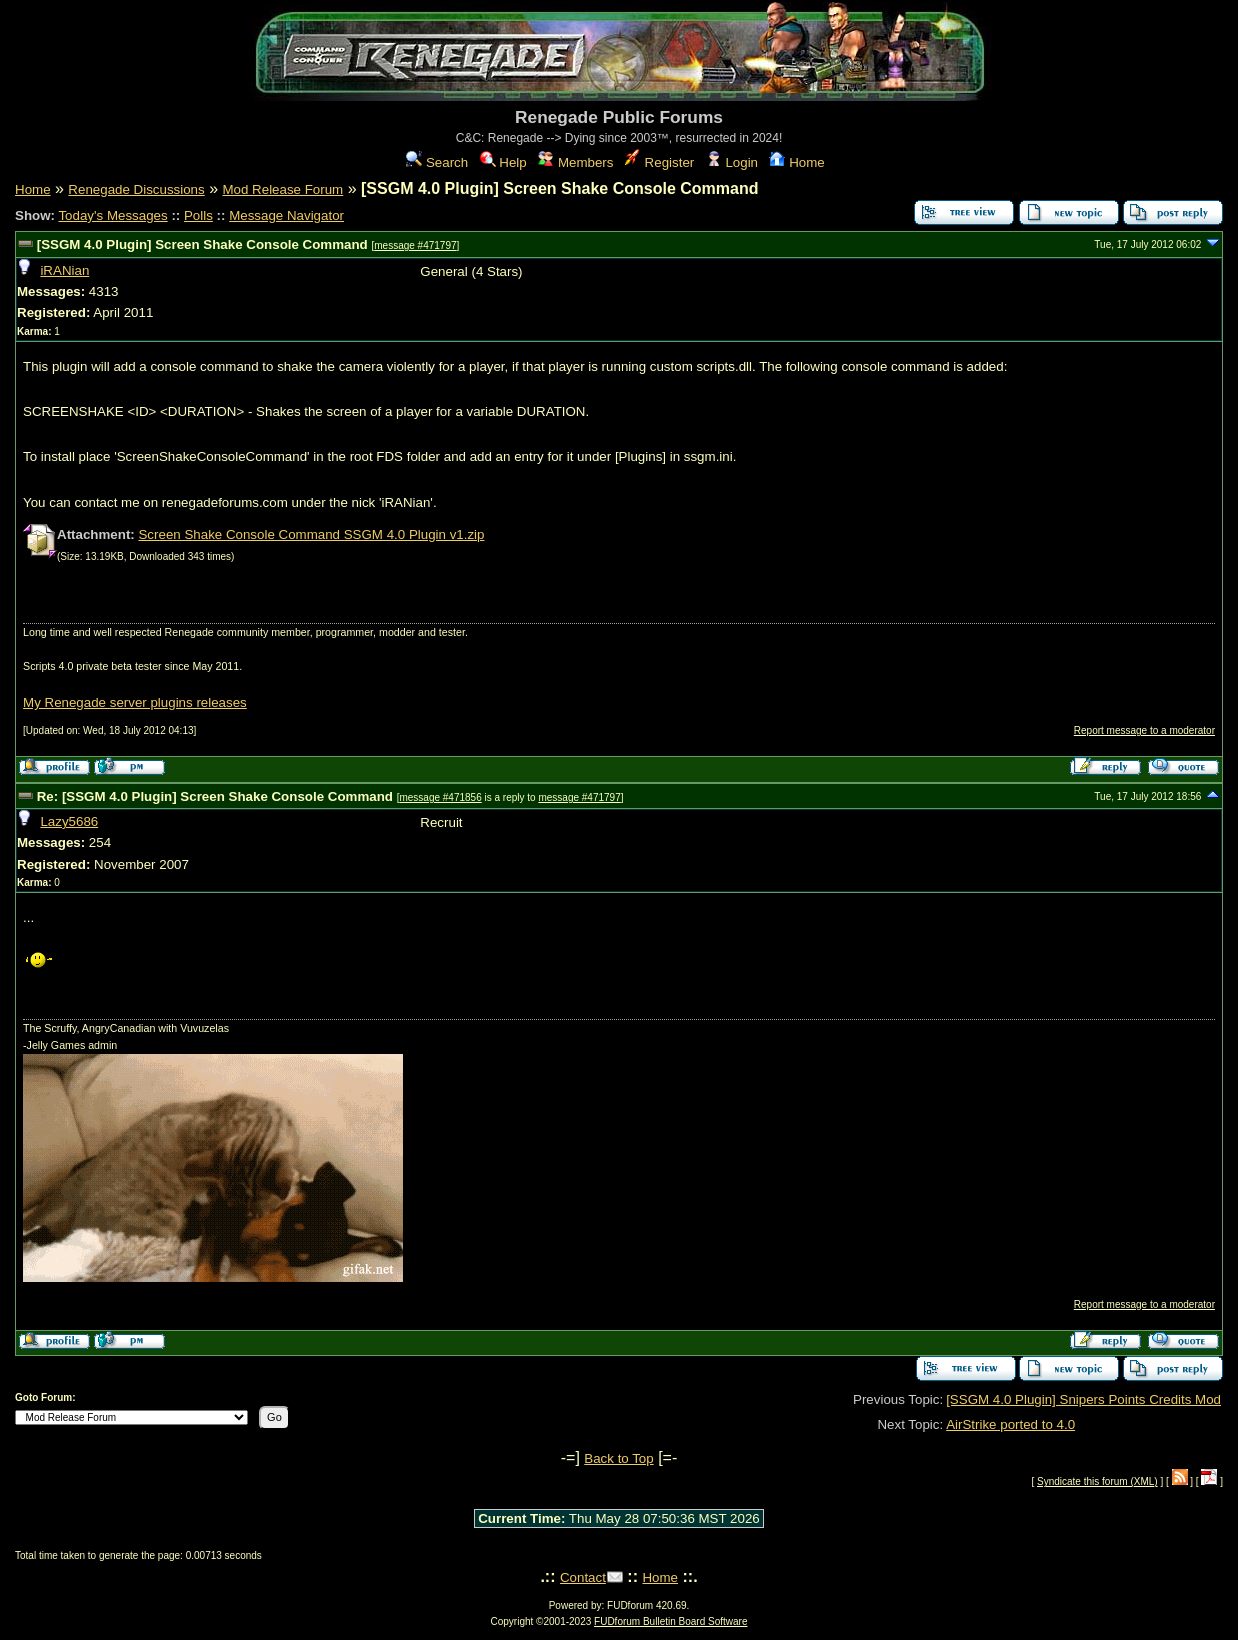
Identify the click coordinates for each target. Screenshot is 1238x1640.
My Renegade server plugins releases (135, 702)
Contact (583, 1577)
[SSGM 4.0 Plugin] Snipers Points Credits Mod (1083, 1399)
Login (732, 162)
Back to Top (618, 1458)
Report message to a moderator (1144, 730)
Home (796, 162)
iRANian (64, 270)
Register (659, 162)
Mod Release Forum (282, 189)
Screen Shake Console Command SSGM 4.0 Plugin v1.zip (311, 534)
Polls (198, 215)
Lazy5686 (69, 821)
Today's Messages (112, 215)
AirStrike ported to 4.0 (1010, 1424)
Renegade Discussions (136, 189)
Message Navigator (286, 215)
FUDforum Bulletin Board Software (670, 1621)
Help (503, 162)
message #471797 (415, 245)
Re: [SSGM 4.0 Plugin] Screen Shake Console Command (215, 796)
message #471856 (440, 797)
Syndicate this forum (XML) (1097, 1481)
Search (437, 162)
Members (575, 162)
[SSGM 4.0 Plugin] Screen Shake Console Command (202, 244)
